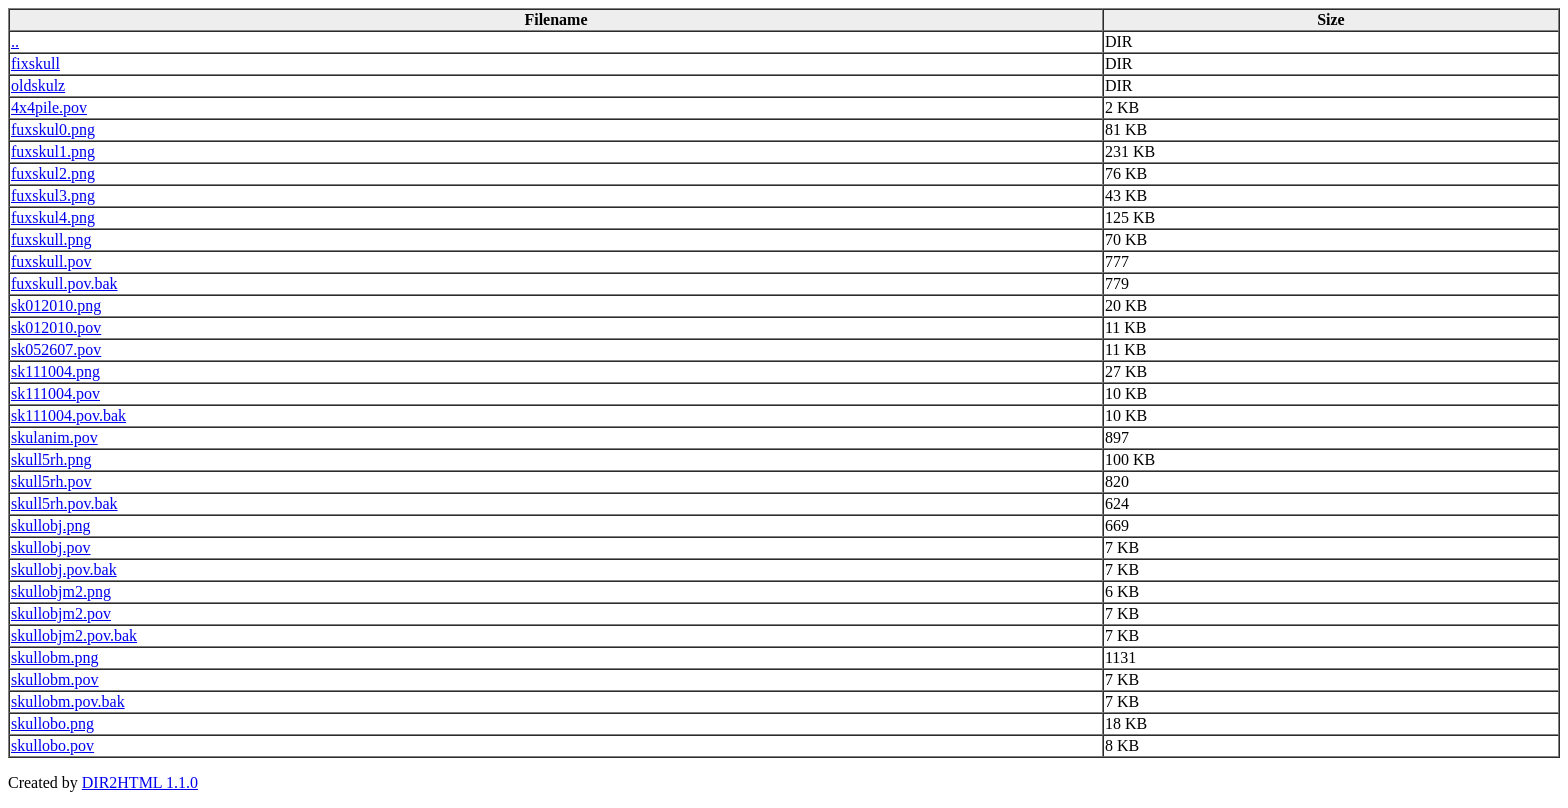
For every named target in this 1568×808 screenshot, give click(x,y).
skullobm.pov (55, 679)
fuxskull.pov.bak (64, 283)
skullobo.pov (52, 745)
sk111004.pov (55, 393)
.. (15, 41)
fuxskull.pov (51, 261)
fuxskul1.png (53, 151)
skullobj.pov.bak (64, 569)
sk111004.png (55, 371)
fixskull (35, 63)
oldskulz (38, 85)
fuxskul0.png (53, 129)
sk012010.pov (56, 327)
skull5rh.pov (51, 481)
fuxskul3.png (53, 195)
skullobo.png (52, 723)
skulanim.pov (54, 437)
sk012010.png (56, 305)
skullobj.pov (51, 547)
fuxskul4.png (53, 217)
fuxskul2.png (53, 173)
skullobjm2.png (61, 591)
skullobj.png (51, 525)
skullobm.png (55, 657)
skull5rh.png (51, 459)
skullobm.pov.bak (68, 701)
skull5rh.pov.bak (64, 503)
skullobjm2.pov (61, 613)
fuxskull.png (51, 239)
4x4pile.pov (49, 107)
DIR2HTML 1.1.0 (140, 782)
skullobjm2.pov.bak (74, 635)
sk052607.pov (56, 349)
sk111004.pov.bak (68, 415)
